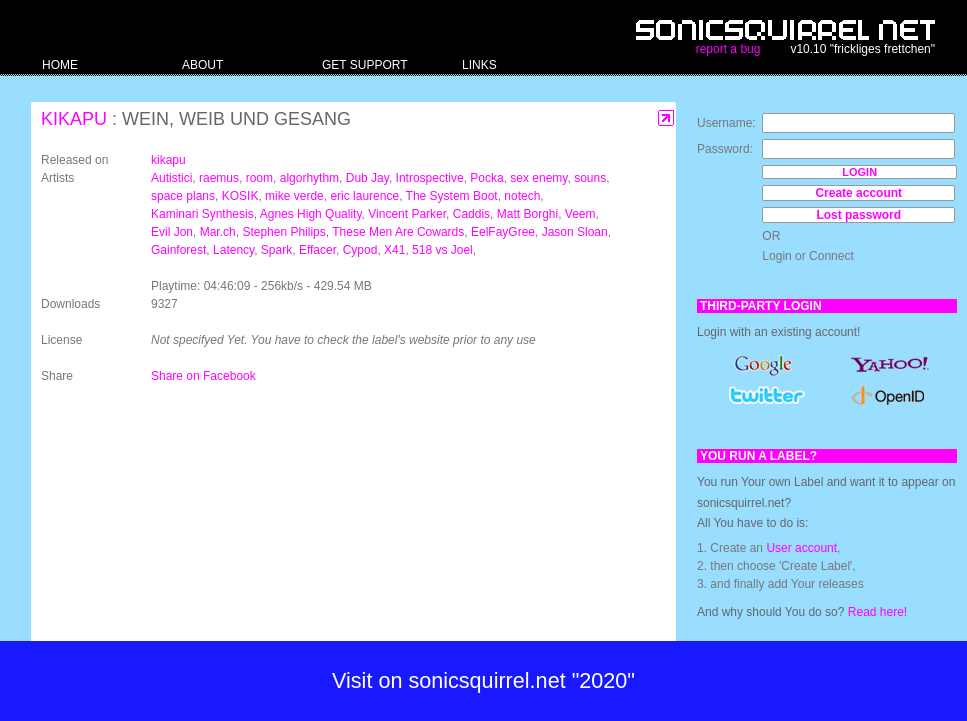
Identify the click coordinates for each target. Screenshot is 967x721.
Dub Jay (367, 178)
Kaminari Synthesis (202, 214)
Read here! (877, 612)
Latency (233, 250)
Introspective (430, 178)
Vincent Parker (407, 214)
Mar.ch (218, 232)
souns (590, 178)
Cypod (360, 250)
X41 (394, 250)
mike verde (294, 196)
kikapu (74, 119)
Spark (276, 250)
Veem (580, 214)
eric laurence (364, 196)
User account (801, 548)
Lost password (858, 215)
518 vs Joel (442, 250)
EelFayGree (503, 232)
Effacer (317, 250)
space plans (183, 196)
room (259, 178)
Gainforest (178, 250)
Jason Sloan (575, 232)
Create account (858, 193)
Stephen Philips (283, 232)
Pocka (486, 178)
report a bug (728, 49)
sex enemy (538, 178)
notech (522, 196)
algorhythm (309, 178)
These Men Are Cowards (398, 232)
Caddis (471, 214)
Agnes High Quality (311, 214)
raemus (219, 178)
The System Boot (452, 196)
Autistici (171, 178)
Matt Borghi (527, 214)
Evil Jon (172, 232)
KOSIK (240, 196)
